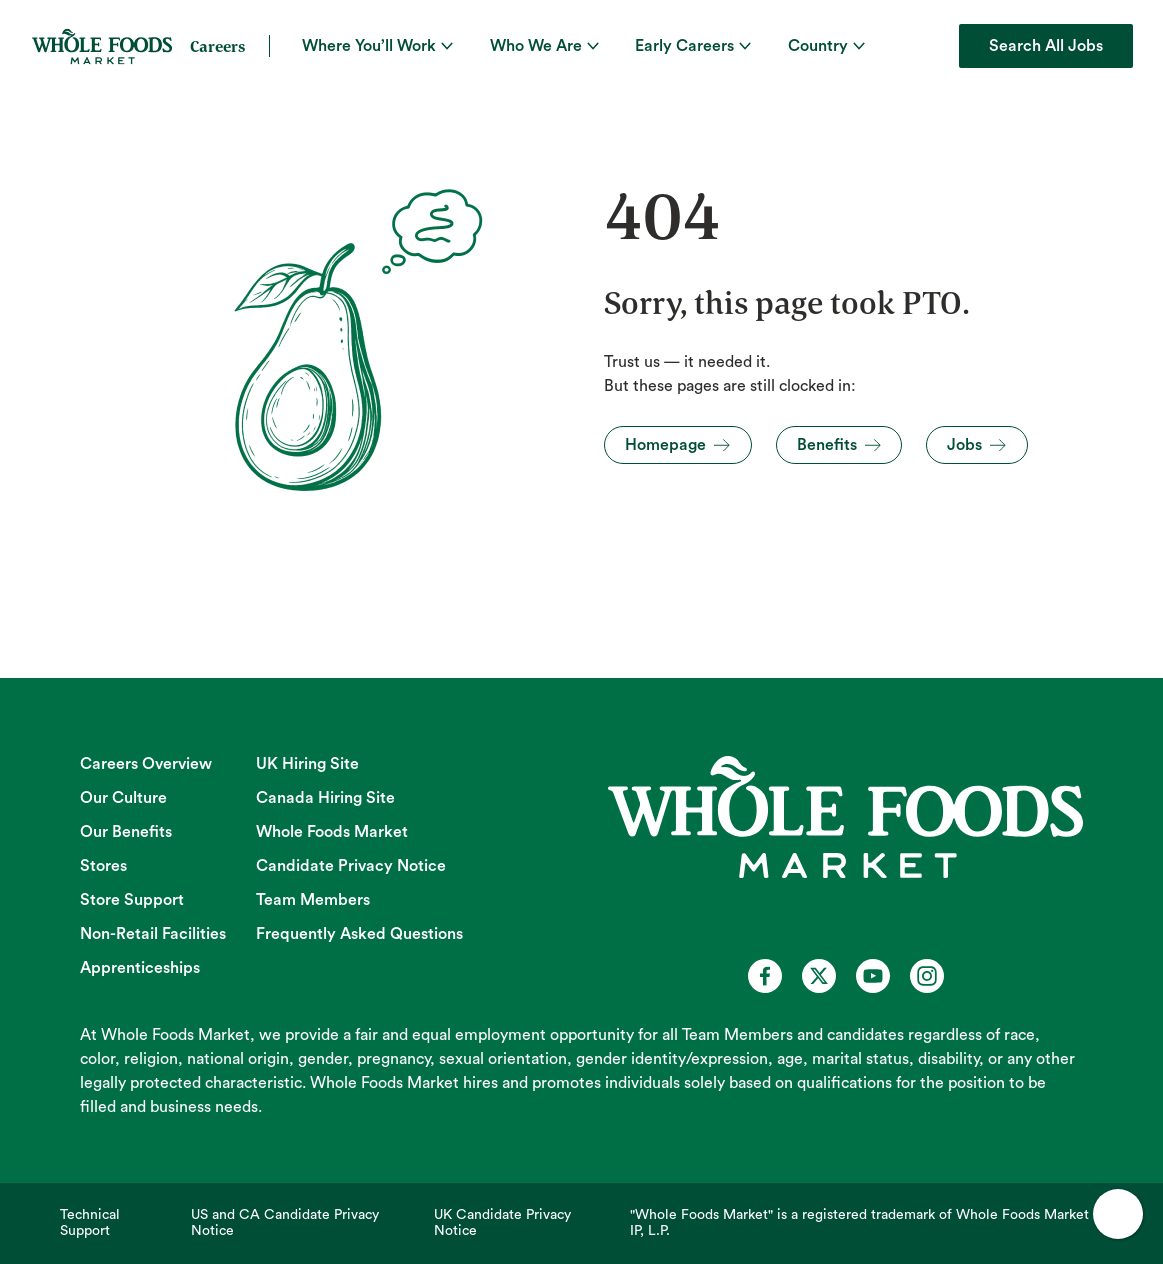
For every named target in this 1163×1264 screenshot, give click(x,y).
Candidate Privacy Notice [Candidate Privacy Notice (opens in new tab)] (351, 866)
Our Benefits (126, 832)
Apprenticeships (140, 968)
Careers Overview (146, 764)
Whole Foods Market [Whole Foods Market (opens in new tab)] (332, 832)
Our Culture (123, 798)
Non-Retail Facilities (153, 934)
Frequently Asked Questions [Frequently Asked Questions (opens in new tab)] (359, 934)
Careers (217, 46)
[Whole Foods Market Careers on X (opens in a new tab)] (819, 976)
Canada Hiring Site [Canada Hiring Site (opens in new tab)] (325, 798)
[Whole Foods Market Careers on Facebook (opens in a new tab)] (765, 976)
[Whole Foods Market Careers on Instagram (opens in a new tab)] (927, 976)
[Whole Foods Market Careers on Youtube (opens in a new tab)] (873, 976)
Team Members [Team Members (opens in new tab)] (313, 900)
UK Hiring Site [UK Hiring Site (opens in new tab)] (307, 764)
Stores (103, 866)
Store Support (132, 900)
